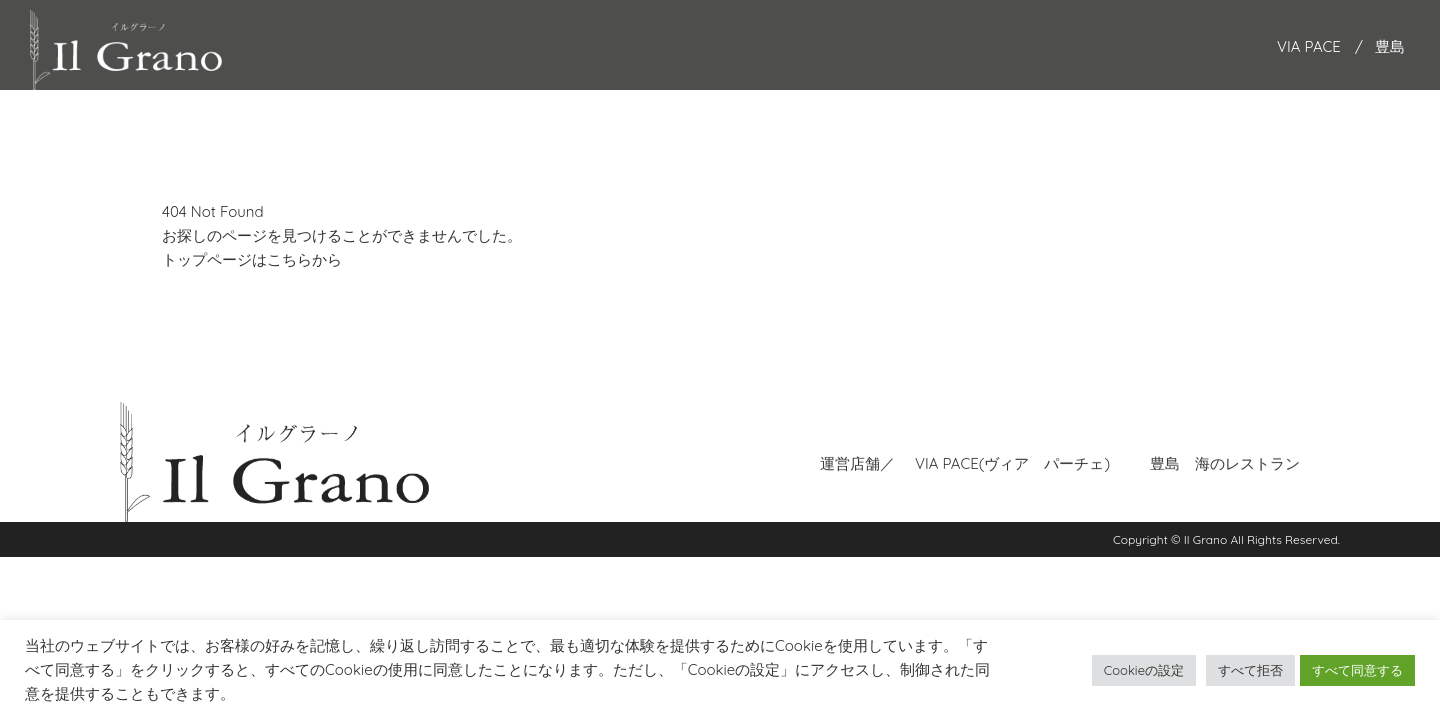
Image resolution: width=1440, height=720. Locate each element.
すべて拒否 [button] (1250, 670)
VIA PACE (1309, 46)
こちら (289, 259)
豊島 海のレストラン (1225, 461)
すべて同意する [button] (1357, 670)
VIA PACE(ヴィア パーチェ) (1012, 461)
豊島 (1390, 46)
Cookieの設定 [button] (1144, 670)
